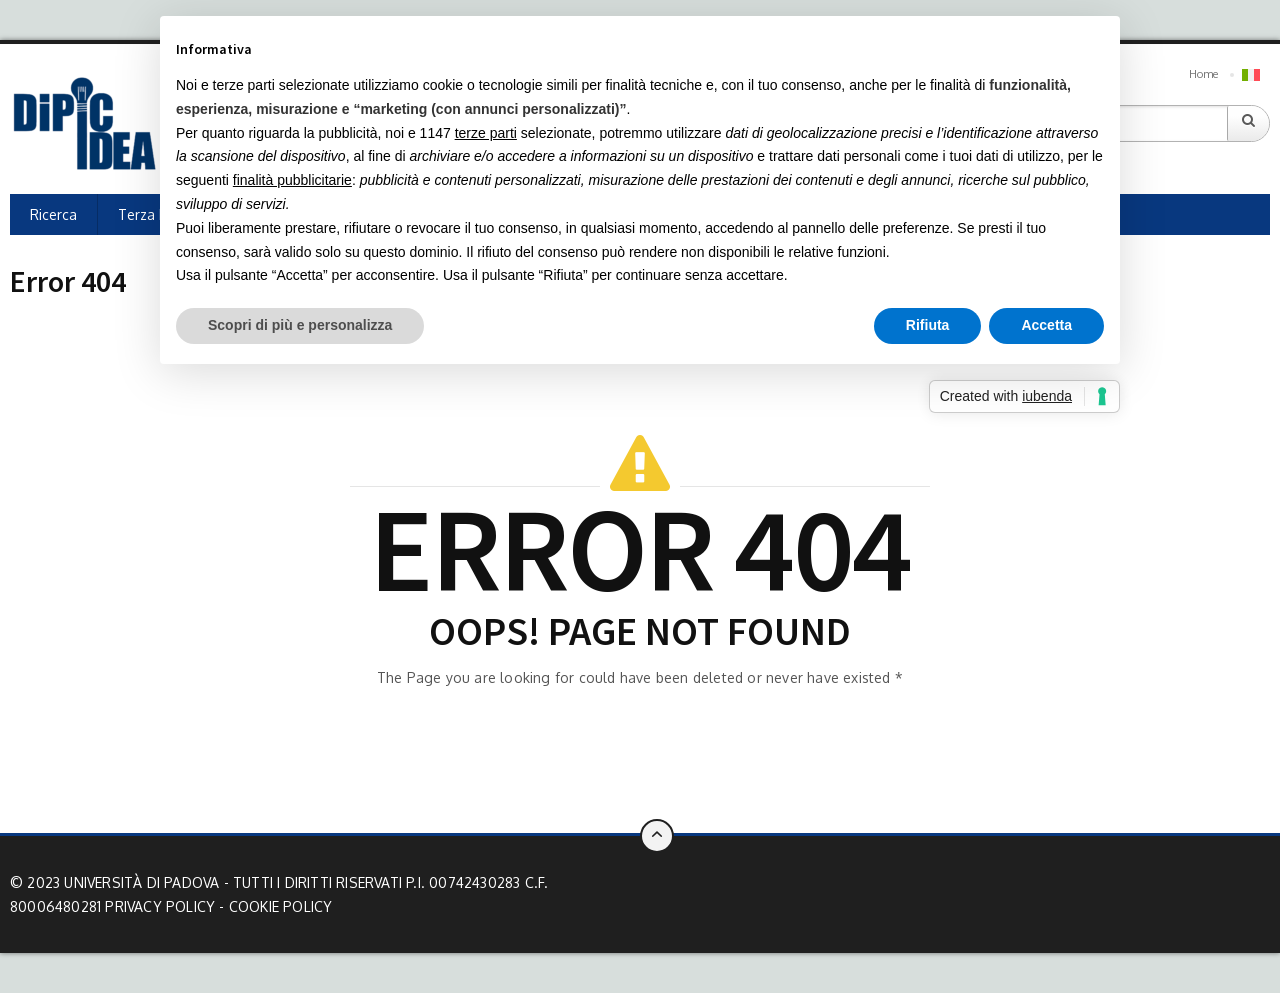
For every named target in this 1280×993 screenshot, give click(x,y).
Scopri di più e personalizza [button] (300, 325)
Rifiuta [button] (928, 325)
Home (1203, 74)
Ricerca (53, 214)
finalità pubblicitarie (292, 180)
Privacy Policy (160, 906)
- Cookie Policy (275, 906)
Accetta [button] (1046, 325)
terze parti (486, 133)
